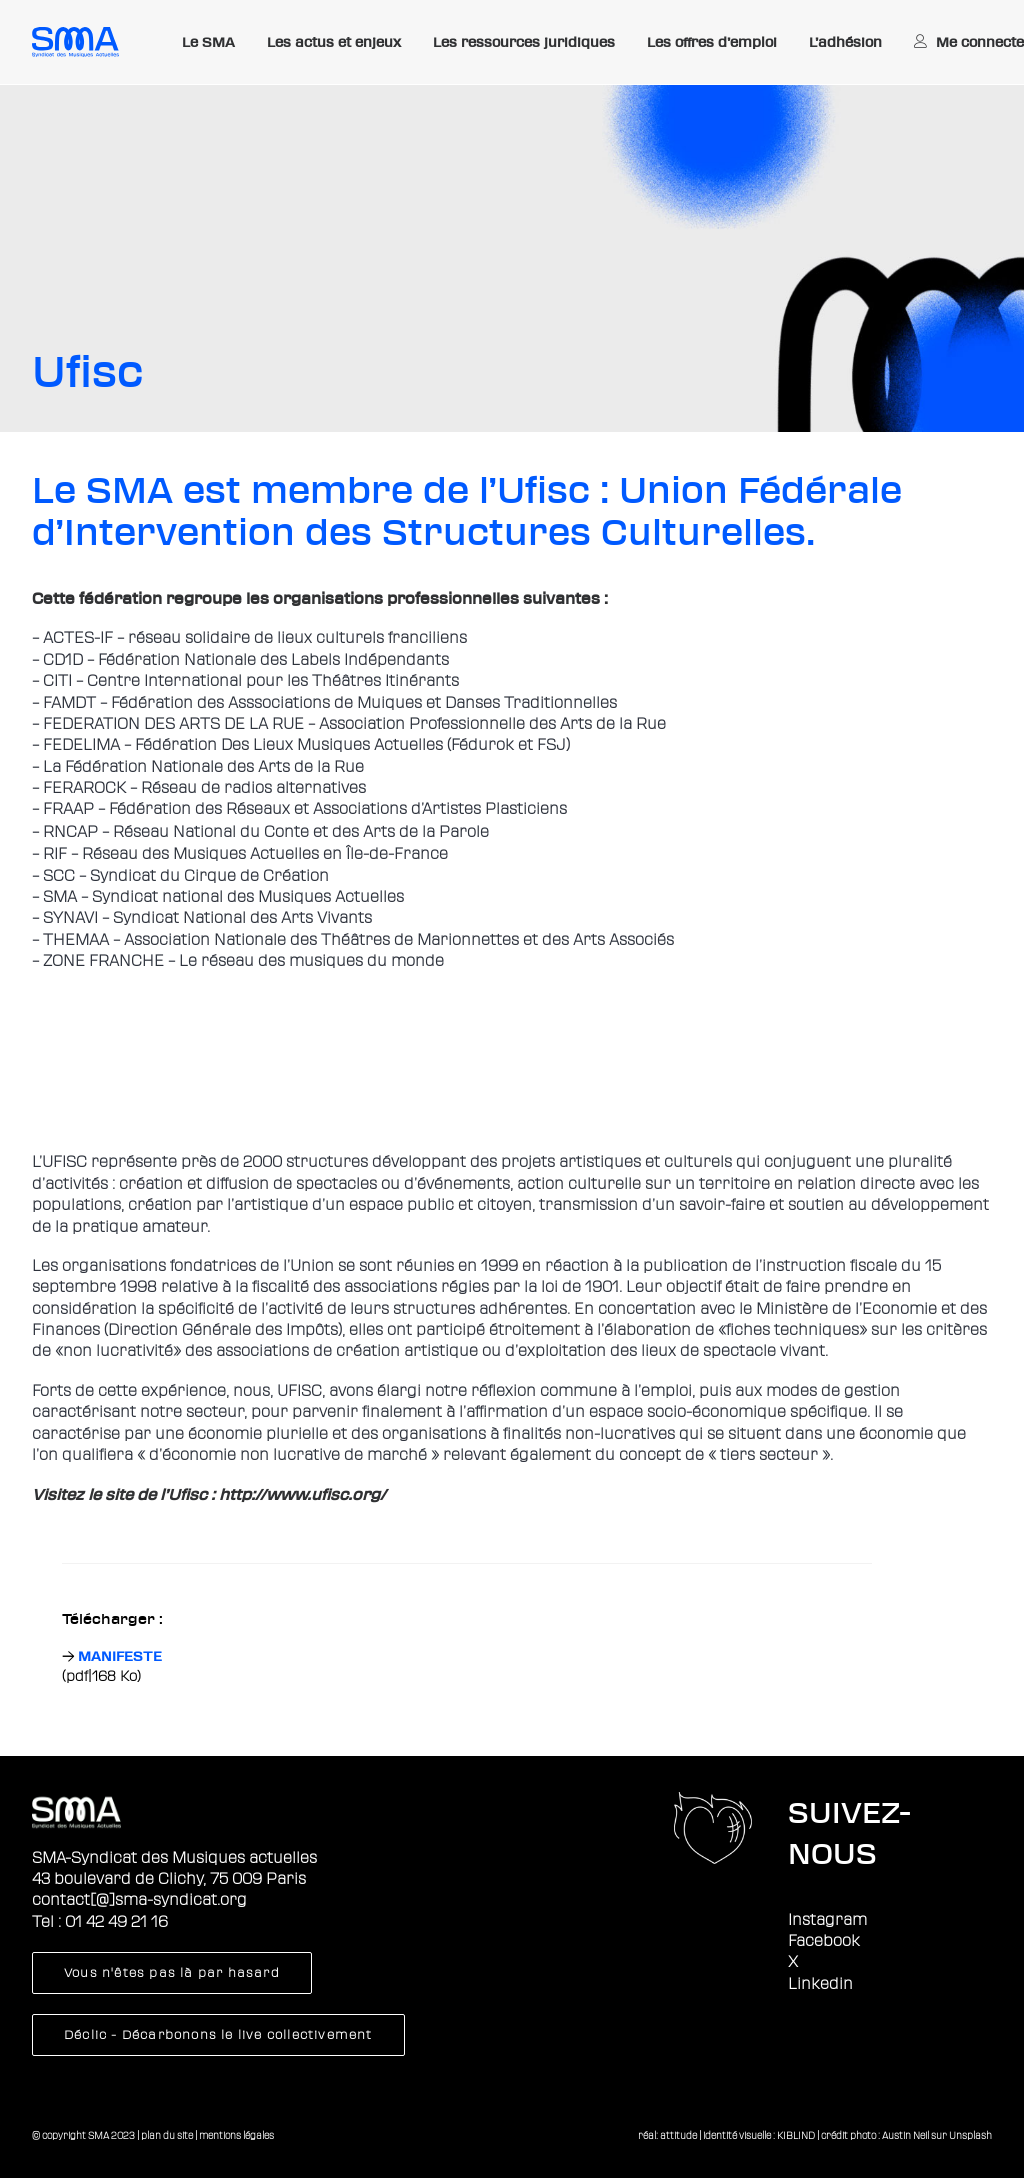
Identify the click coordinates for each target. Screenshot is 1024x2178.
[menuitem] (208, 43)
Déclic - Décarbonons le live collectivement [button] (218, 2035)
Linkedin (820, 1984)
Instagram (827, 1920)
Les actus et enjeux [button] (334, 42)
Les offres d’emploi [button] (712, 42)
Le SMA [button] (208, 42)
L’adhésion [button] (845, 42)
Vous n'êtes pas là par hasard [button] (172, 1973)
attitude (678, 2135)
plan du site (167, 2135)
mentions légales (236, 2135)
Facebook (824, 1941)
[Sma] (75, 42)
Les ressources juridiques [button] (524, 42)
